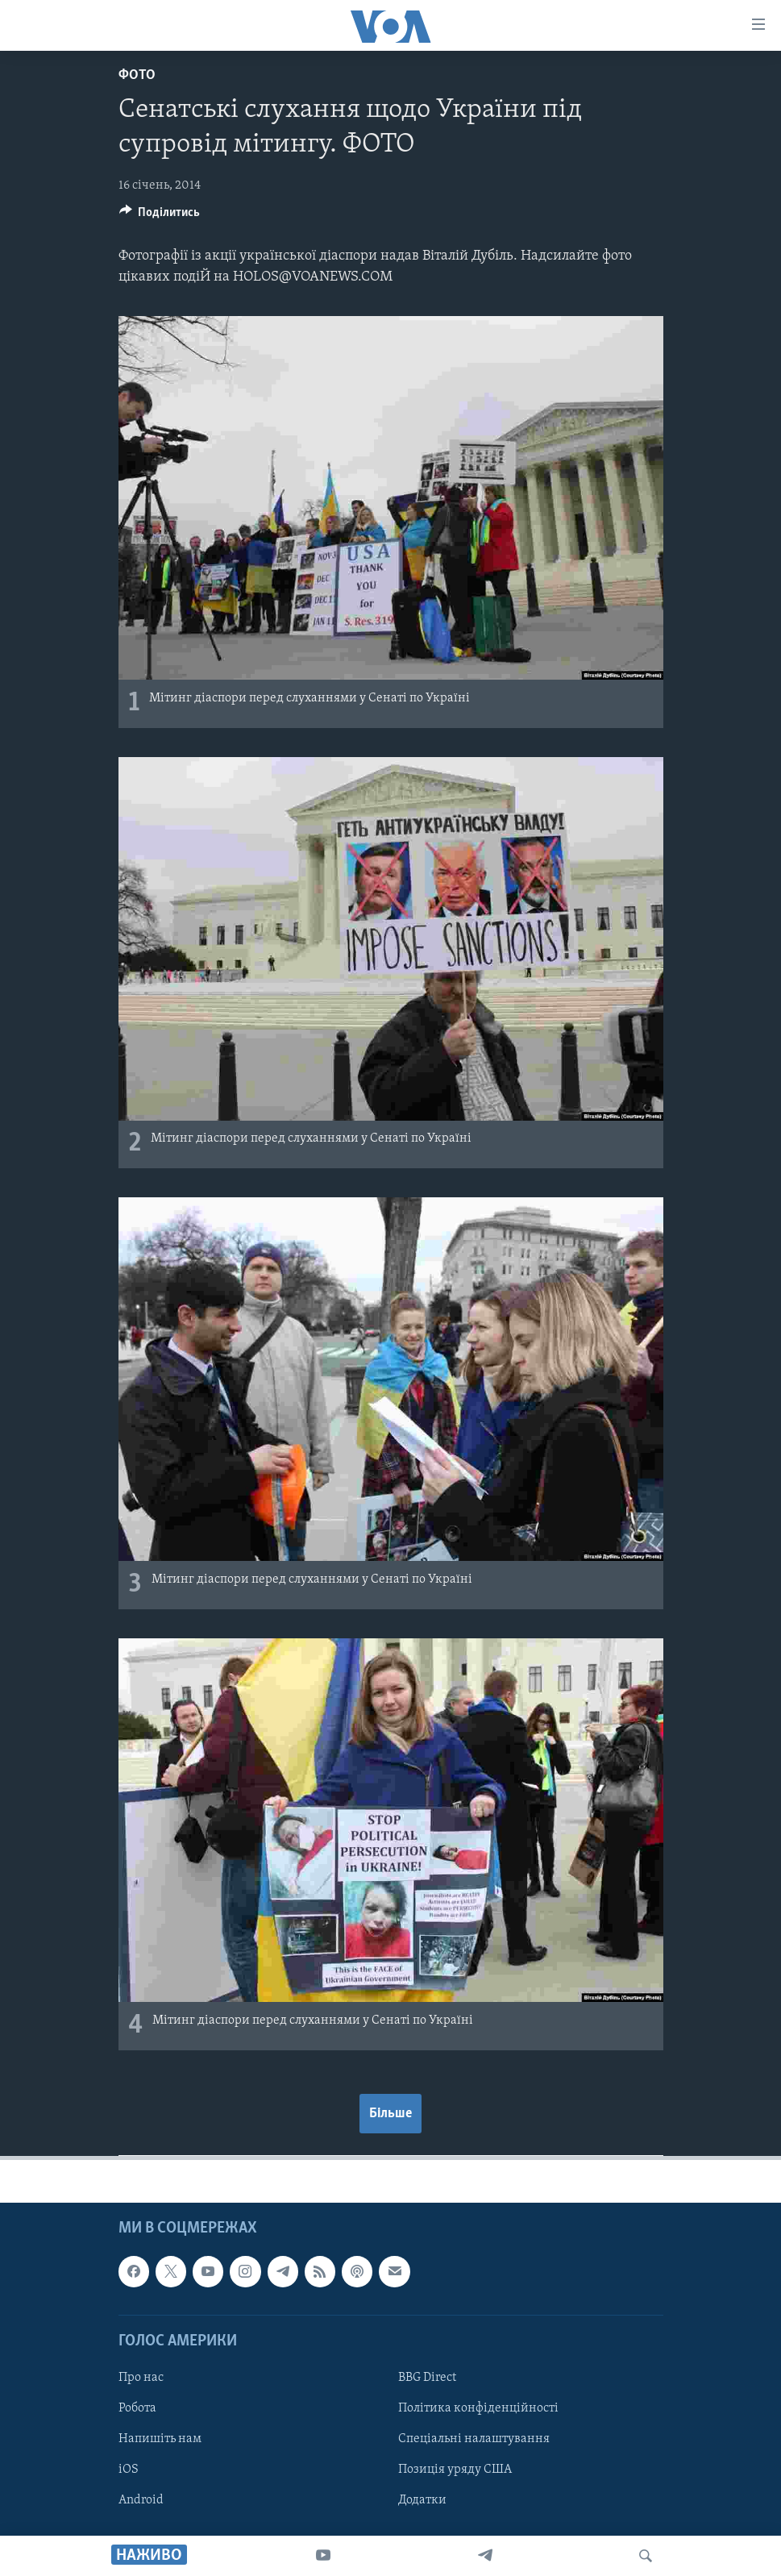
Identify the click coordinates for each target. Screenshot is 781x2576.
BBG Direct (427, 2377)
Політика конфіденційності (478, 2408)
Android (141, 2501)
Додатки (422, 2501)
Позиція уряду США (455, 2470)
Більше (390, 2113)
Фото (137, 75)
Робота (137, 2408)
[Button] (160, 216)
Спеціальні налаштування (474, 2438)
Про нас (141, 2377)
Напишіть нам (159, 2438)
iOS (128, 2470)
